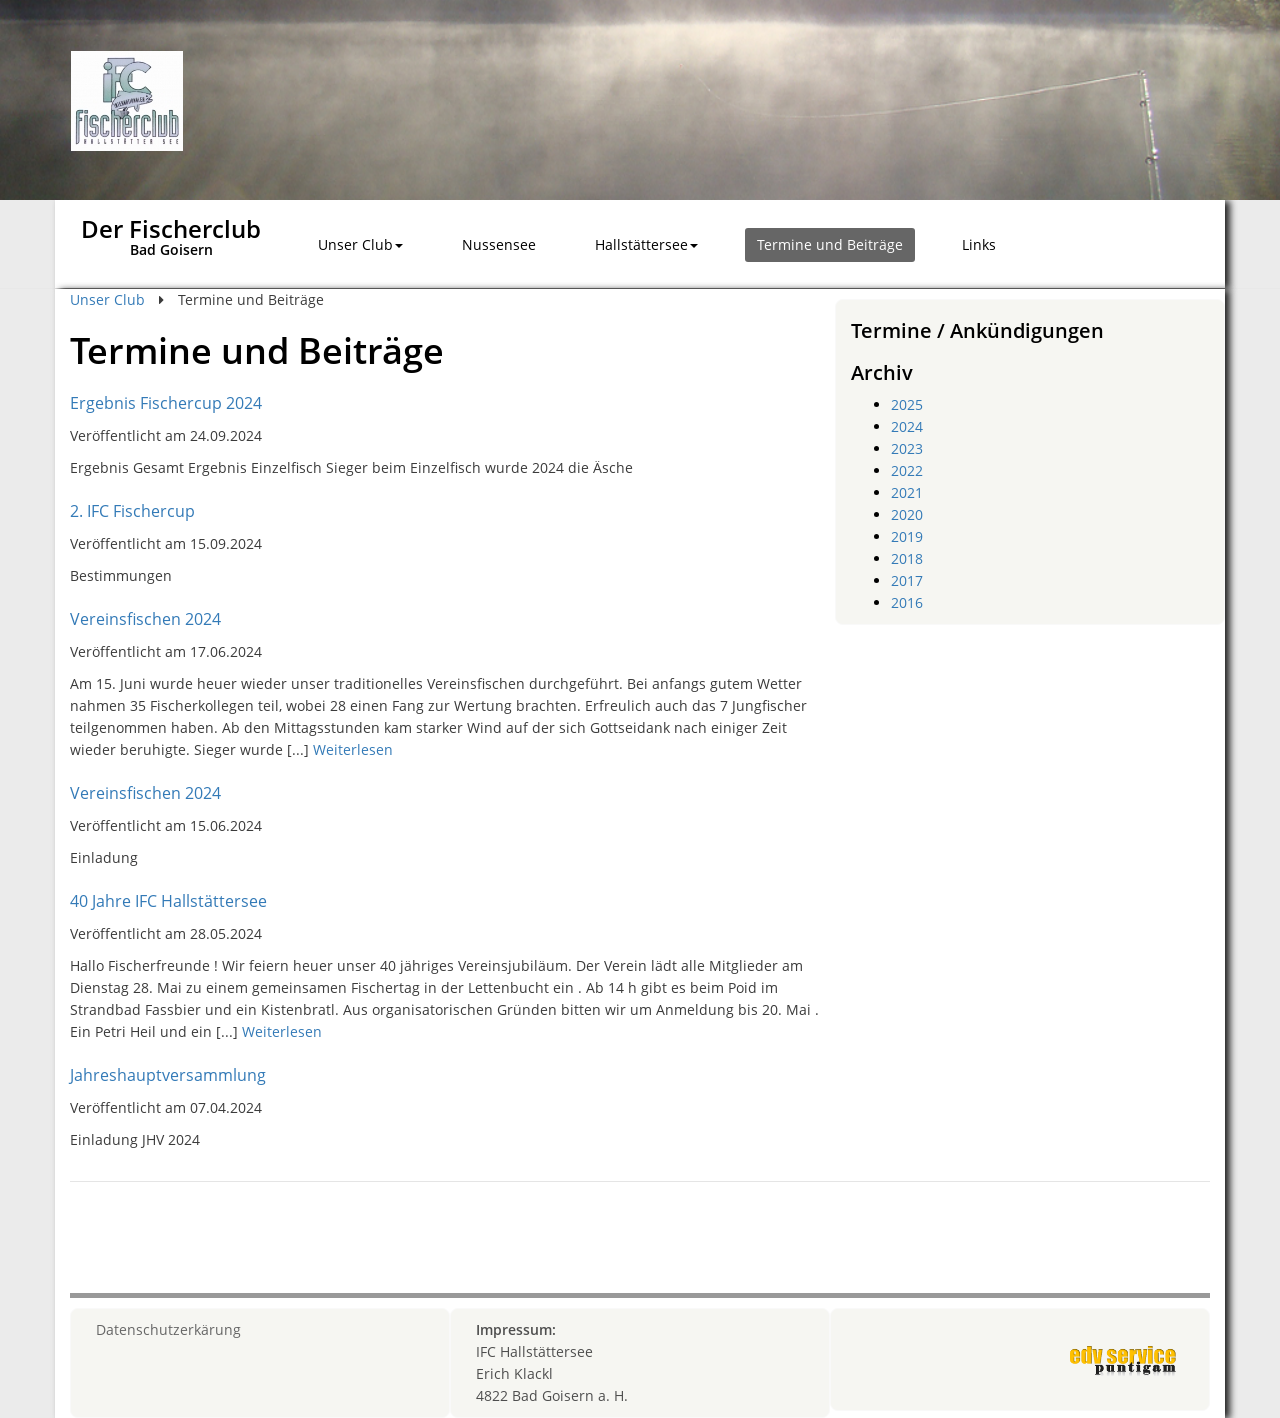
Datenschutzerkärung (168, 1329)
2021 (907, 492)
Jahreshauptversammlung (168, 1075)
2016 (907, 602)
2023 (907, 448)
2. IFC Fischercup (132, 511)
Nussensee (499, 244)
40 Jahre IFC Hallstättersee (168, 901)
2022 (907, 470)
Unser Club (360, 244)
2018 (907, 558)
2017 (907, 580)
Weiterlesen (353, 749)
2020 (907, 514)
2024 (907, 426)
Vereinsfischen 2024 (145, 619)
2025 (907, 404)
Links (979, 244)
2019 (907, 536)
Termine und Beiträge (830, 244)
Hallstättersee (646, 244)
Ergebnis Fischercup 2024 (166, 403)
